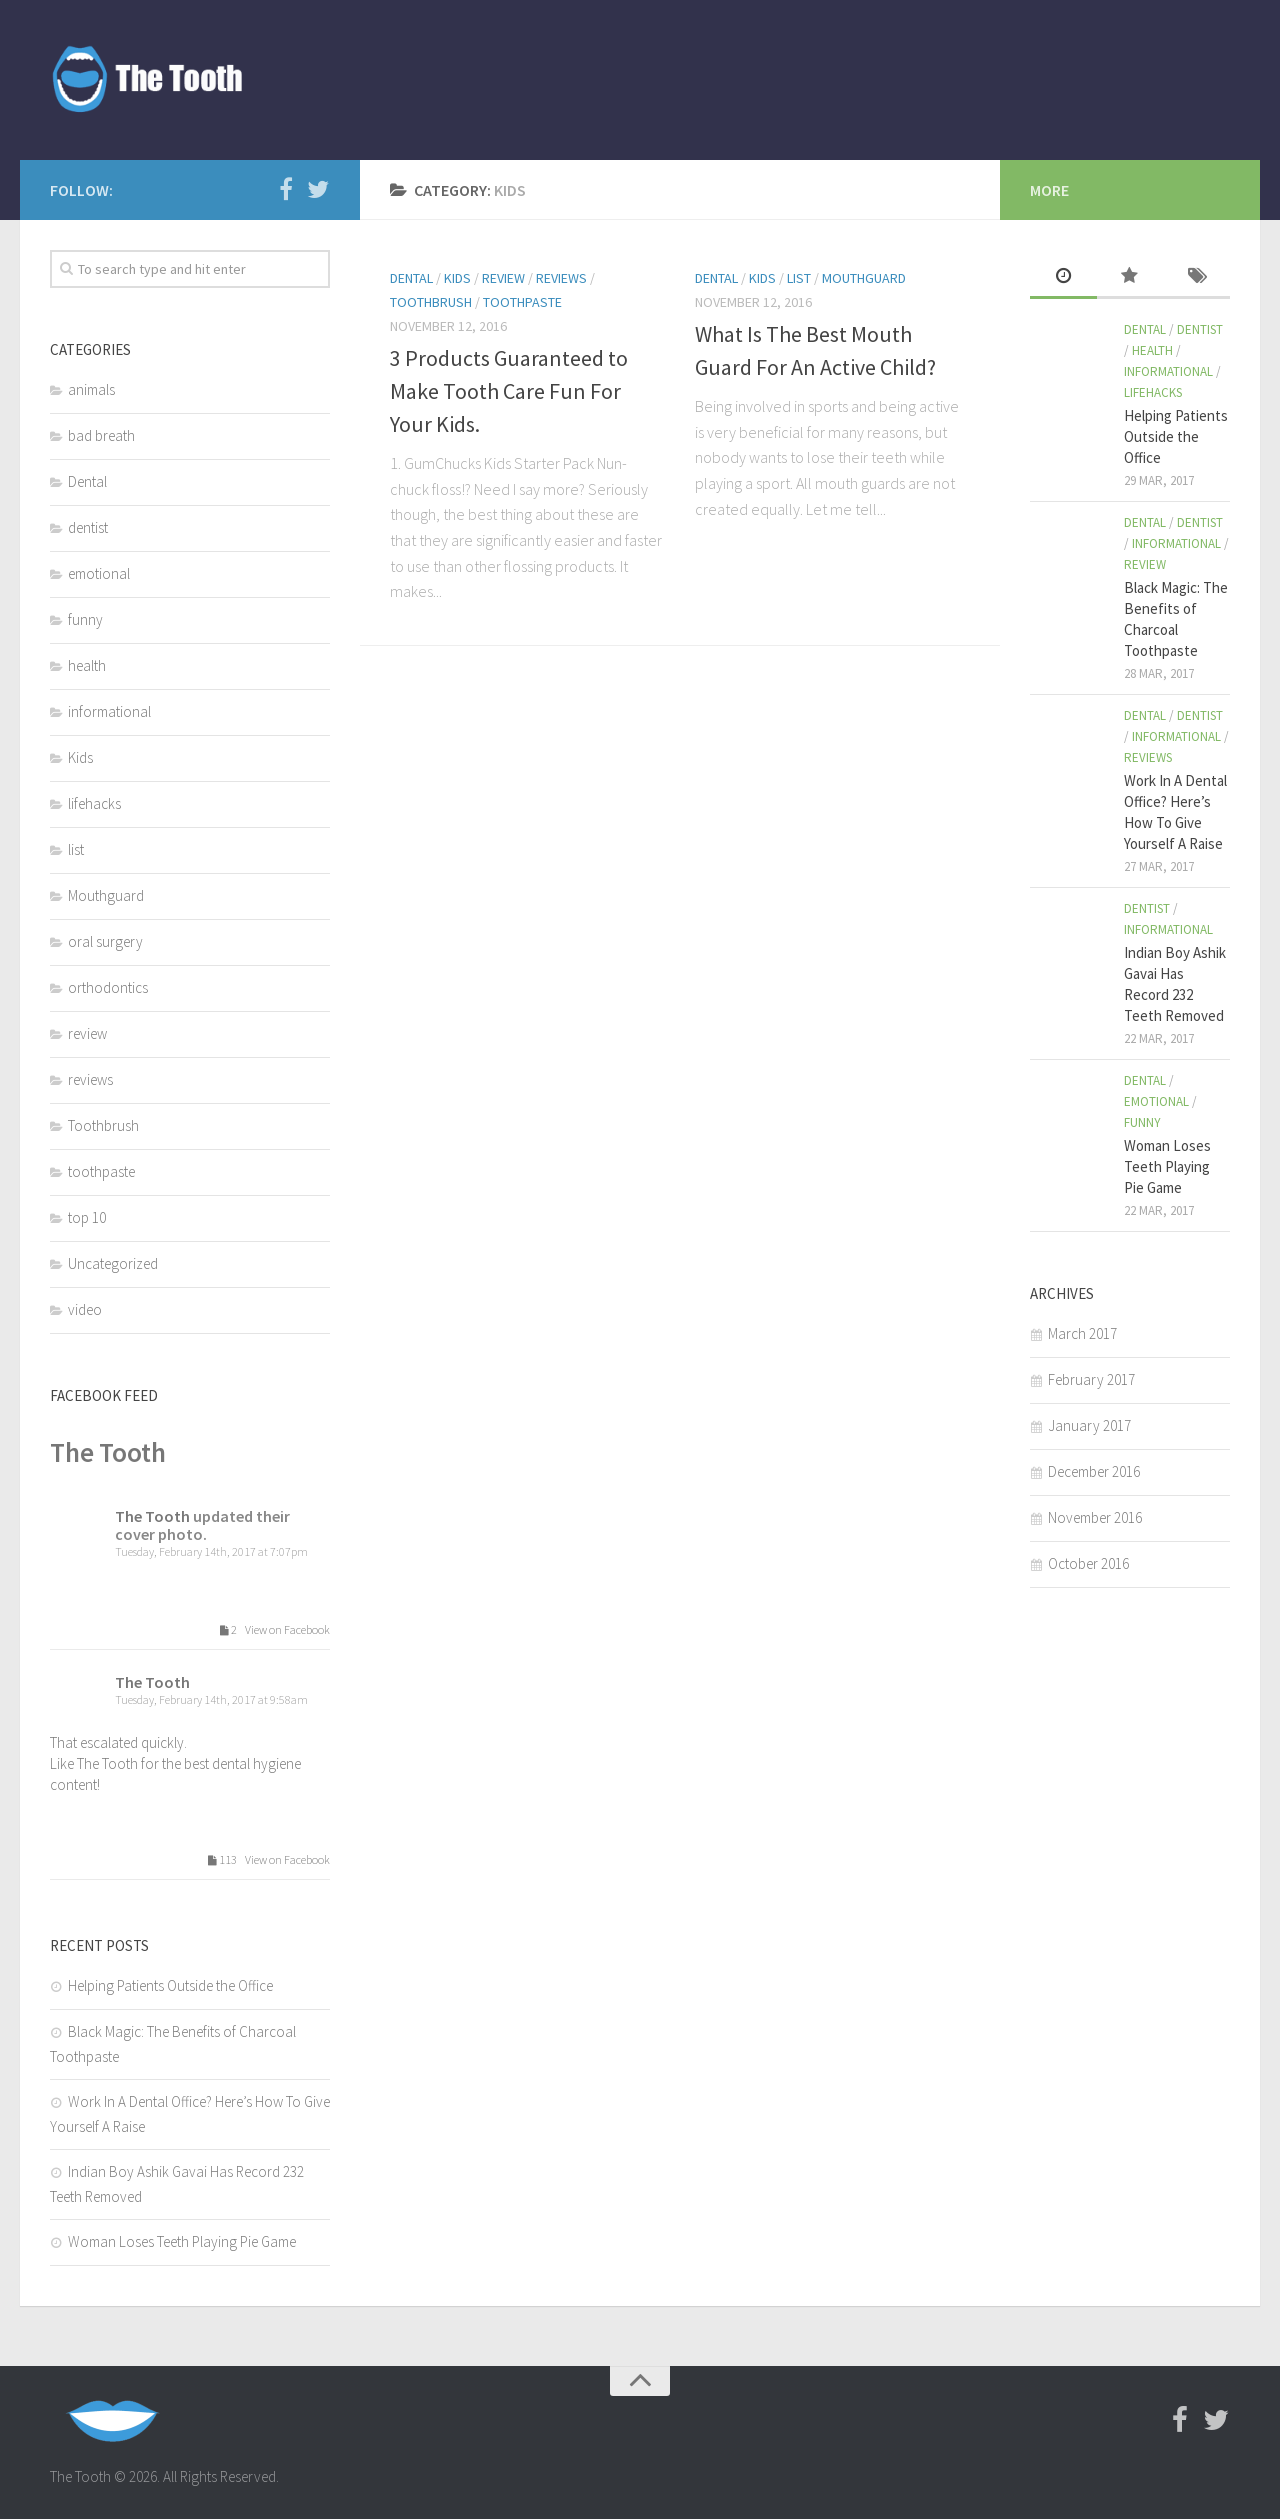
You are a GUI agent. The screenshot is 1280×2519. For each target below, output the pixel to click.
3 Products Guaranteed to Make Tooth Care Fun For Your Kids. (509, 391)
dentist (88, 527)
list (799, 278)
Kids (457, 278)
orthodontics (108, 987)
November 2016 (1095, 1517)
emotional (99, 573)
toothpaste (522, 302)
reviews (561, 278)
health (87, 665)
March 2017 (1082, 1333)
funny (85, 619)
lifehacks (94, 803)
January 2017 (1089, 1425)
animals (91, 389)
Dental (411, 278)
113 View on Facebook (265, 1860)
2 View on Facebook (271, 1630)
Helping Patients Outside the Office (170, 1985)
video (85, 1309)
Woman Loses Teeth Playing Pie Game (182, 2241)
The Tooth (108, 1452)
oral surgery (105, 941)
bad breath (101, 435)
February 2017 (1091, 1379)
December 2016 (1094, 1471)
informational (109, 711)
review (503, 278)
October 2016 (1088, 1563)
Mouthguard (864, 278)
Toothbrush (431, 302)
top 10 (87, 1217)
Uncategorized (113, 1263)
